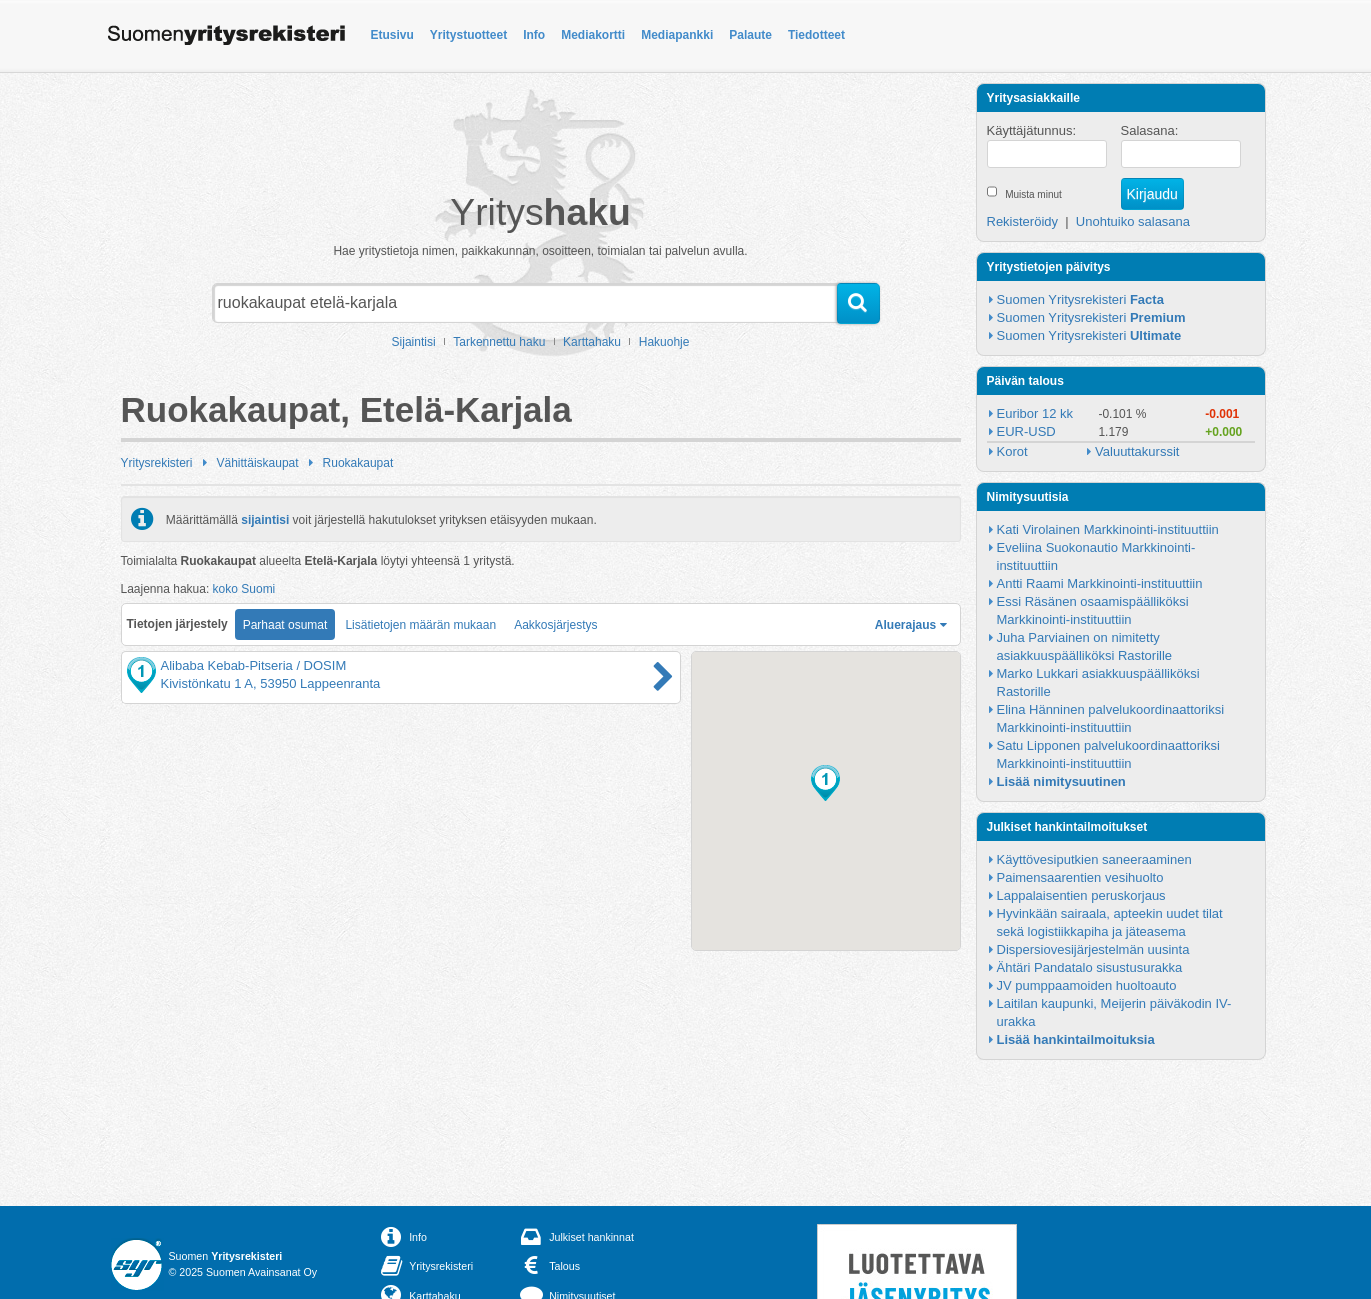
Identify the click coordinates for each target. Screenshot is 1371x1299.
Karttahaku (592, 342)
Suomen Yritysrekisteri (1080, 299)
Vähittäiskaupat (258, 463)
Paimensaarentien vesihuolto (1080, 877)
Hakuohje (664, 342)
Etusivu (392, 35)
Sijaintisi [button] (414, 342)
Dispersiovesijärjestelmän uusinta (1093, 949)
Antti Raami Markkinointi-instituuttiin (1100, 583)
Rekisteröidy (1023, 221)
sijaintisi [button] (265, 519)
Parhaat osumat (285, 625)
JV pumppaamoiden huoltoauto (1087, 985)
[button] (825, 783)
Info (534, 35)
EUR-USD (1026, 431)
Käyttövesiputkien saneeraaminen (1094, 859)
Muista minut (1033, 194)
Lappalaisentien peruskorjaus (1081, 895)
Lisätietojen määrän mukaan (420, 625)
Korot (1012, 451)
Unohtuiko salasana (1133, 221)
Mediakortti (593, 35)
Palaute (750, 35)
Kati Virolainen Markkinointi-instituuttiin (1108, 529)
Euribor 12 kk (1035, 413)
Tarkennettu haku (499, 342)
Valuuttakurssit (1137, 451)
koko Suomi (244, 589)
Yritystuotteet (468, 35)
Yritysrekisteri (157, 463)
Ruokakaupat (358, 463)
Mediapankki (677, 35)
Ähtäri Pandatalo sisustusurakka (1090, 967)
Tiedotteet (816, 35)
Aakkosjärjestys (555, 625)
